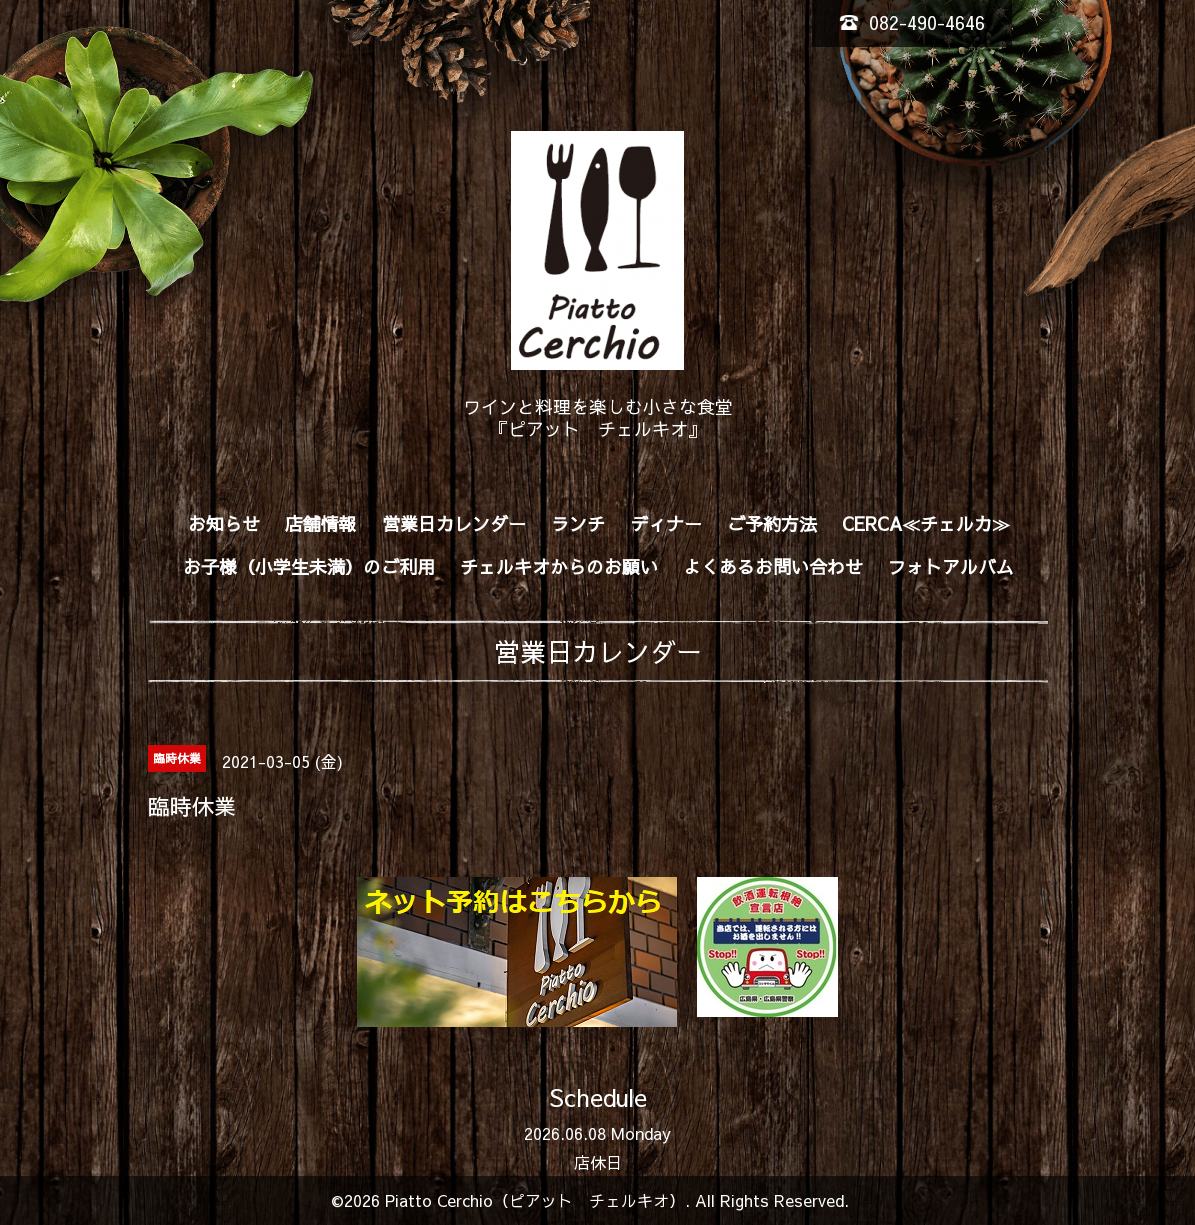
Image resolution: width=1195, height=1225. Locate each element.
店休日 (598, 1162)
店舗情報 (321, 523)
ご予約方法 (772, 523)
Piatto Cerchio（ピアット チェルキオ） (535, 1200)
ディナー (666, 523)
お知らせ (224, 523)
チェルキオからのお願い (559, 566)
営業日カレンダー (454, 523)
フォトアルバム (951, 566)
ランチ (578, 523)
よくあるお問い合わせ (773, 566)
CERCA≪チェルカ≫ (926, 523)
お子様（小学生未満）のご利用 (309, 566)
